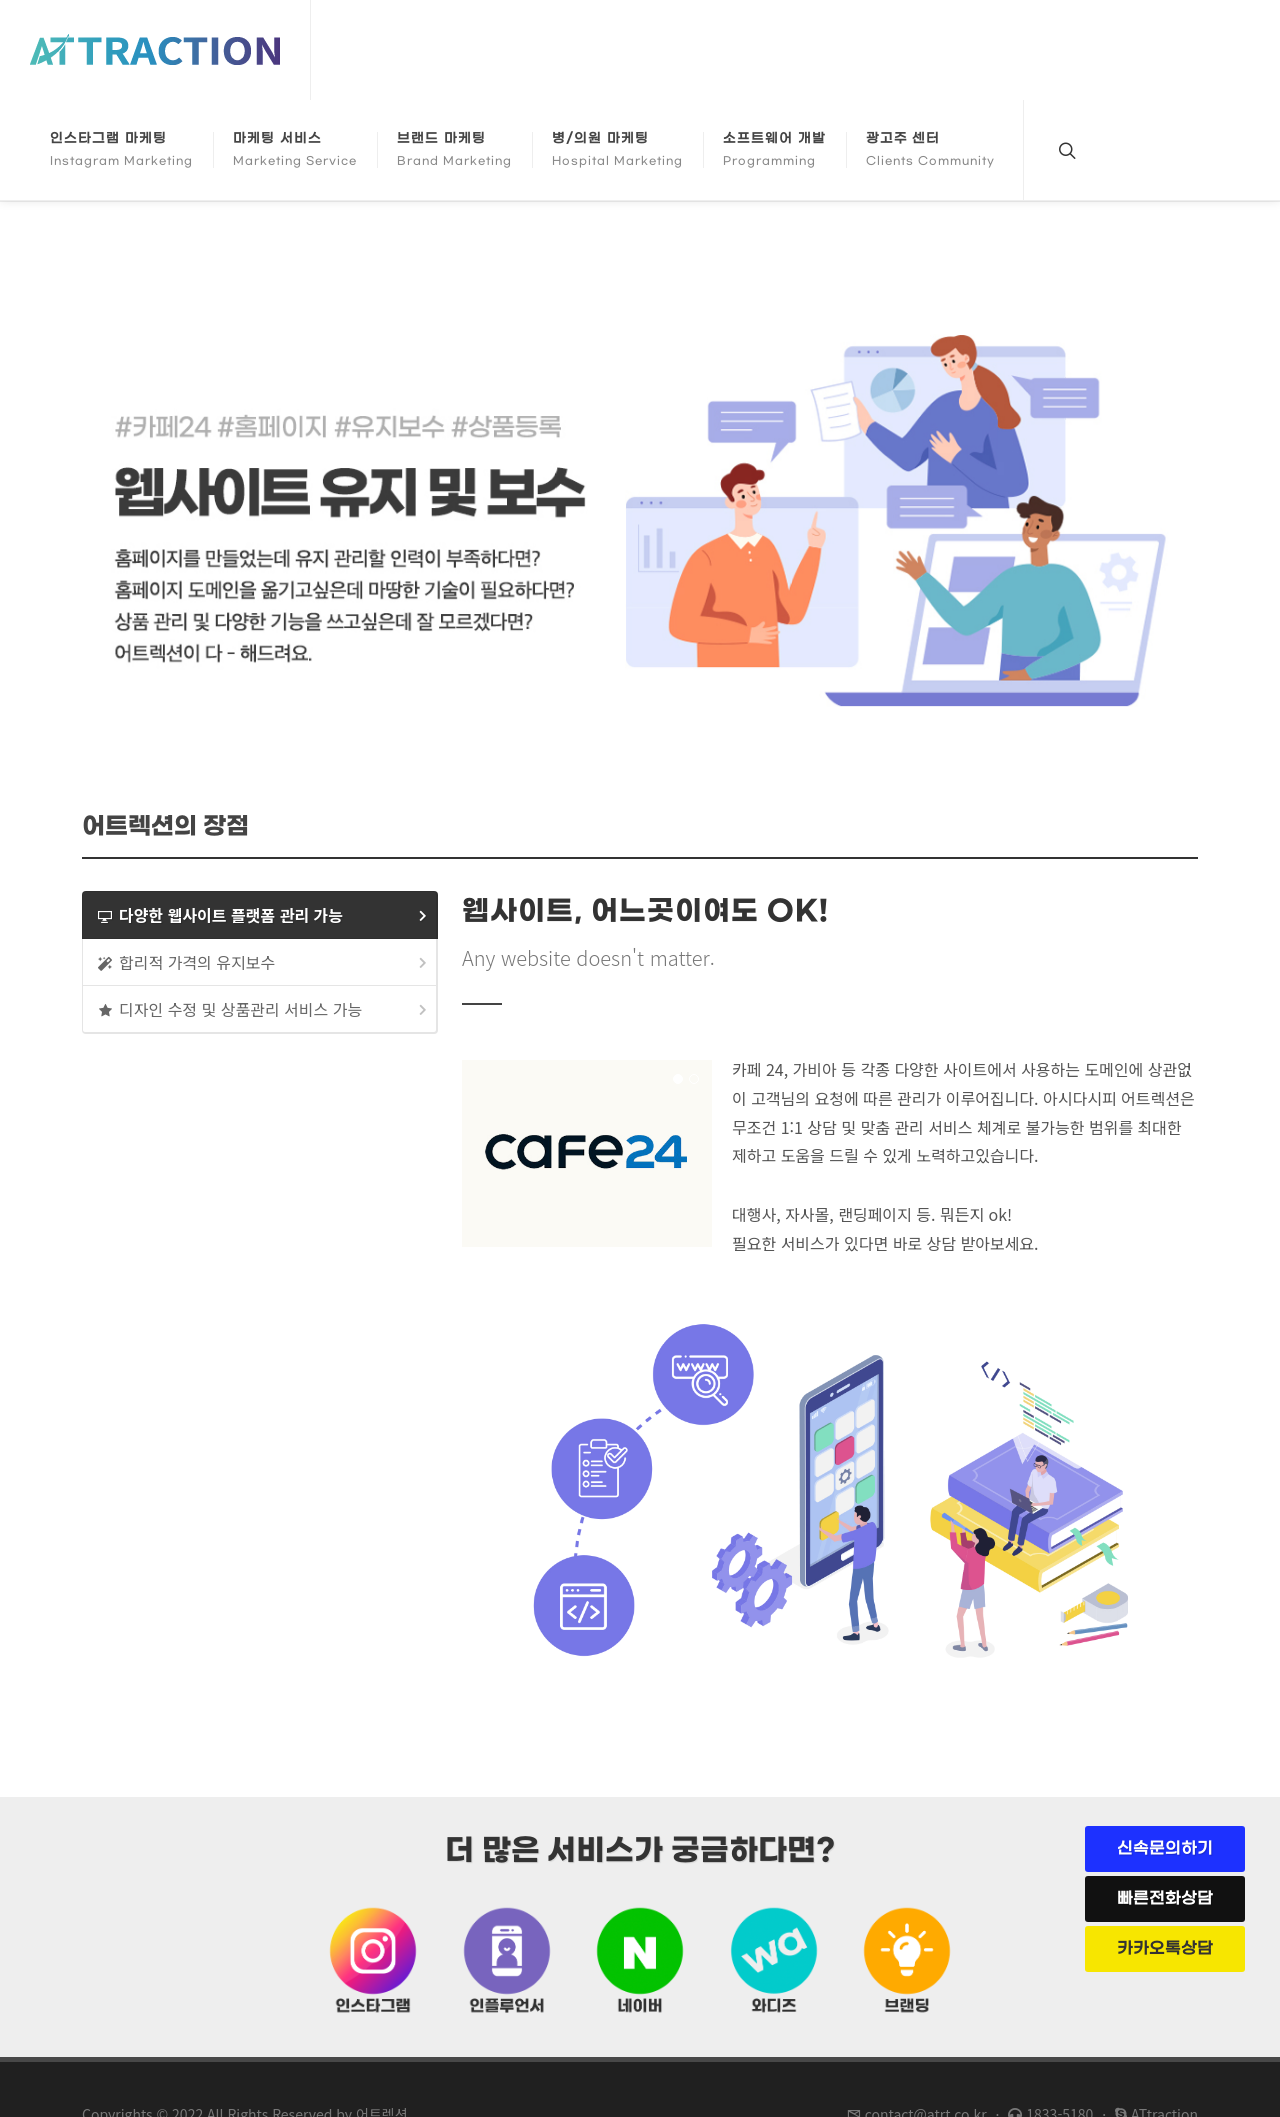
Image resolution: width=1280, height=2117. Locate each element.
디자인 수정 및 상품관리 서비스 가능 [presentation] (263, 1009)
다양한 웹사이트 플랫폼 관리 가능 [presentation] (263, 915)
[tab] (260, 915)
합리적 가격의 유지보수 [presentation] (263, 962)
